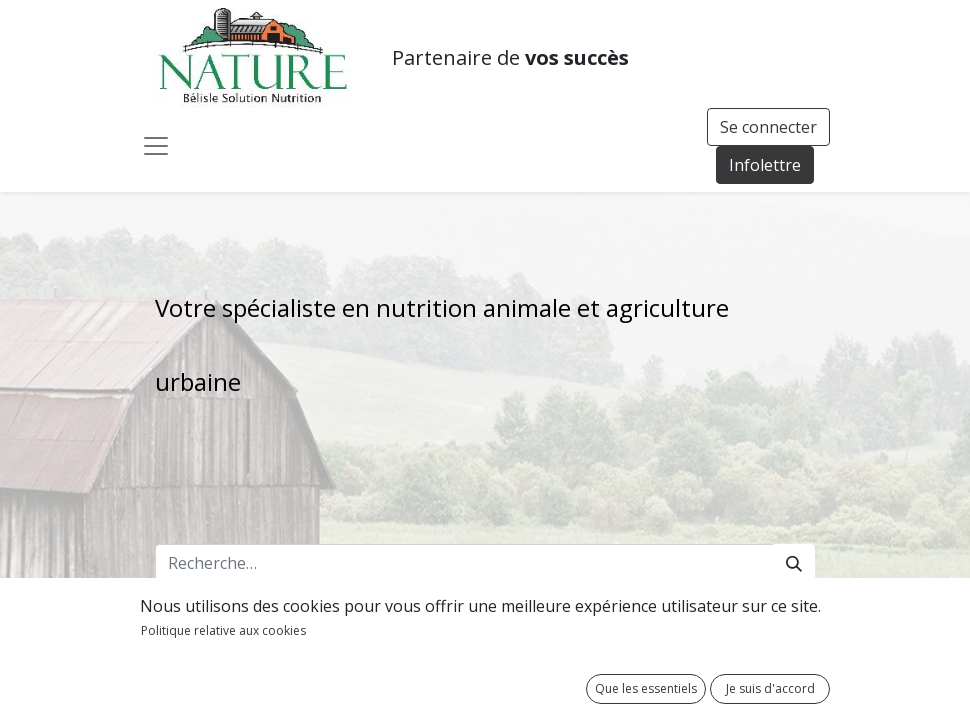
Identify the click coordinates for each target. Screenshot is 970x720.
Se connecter (768, 127)
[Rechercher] (794, 563)
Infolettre (765, 165)
